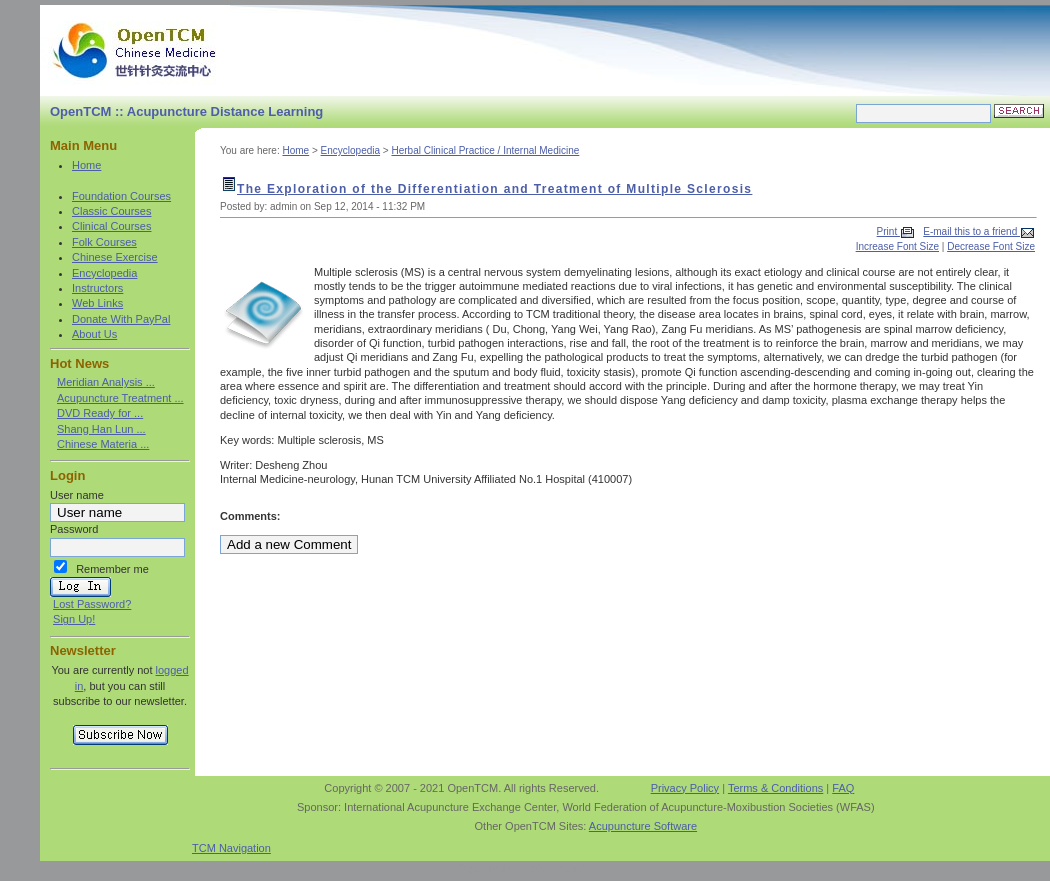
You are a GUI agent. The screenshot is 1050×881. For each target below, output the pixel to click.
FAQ (843, 788)
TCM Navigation (231, 848)
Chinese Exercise (115, 257)
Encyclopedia (104, 273)
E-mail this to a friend (971, 231)
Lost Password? (92, 604)
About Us (94, 334)
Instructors (97, 288)
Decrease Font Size (991, 246)
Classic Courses (111, 211)
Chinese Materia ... (103, 444)
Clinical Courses (111, 226)
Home (86, 165)
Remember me (112, 569)
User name (77, 495)
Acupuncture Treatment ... (120, 398)
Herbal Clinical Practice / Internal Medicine (485, 150)
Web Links (97, 303)
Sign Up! (74, 619)
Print (888, 231)
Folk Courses (104, 242)
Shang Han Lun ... (101, 429)
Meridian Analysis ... (106, 382)
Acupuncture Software (643, 826)
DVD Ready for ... (100, 413)
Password (74, 529)
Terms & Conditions (775, 788)
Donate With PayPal (121, 319)
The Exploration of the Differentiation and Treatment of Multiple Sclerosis (494, 189)
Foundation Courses (121, 196)
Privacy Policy (685, 788)
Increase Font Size (897, 246)
